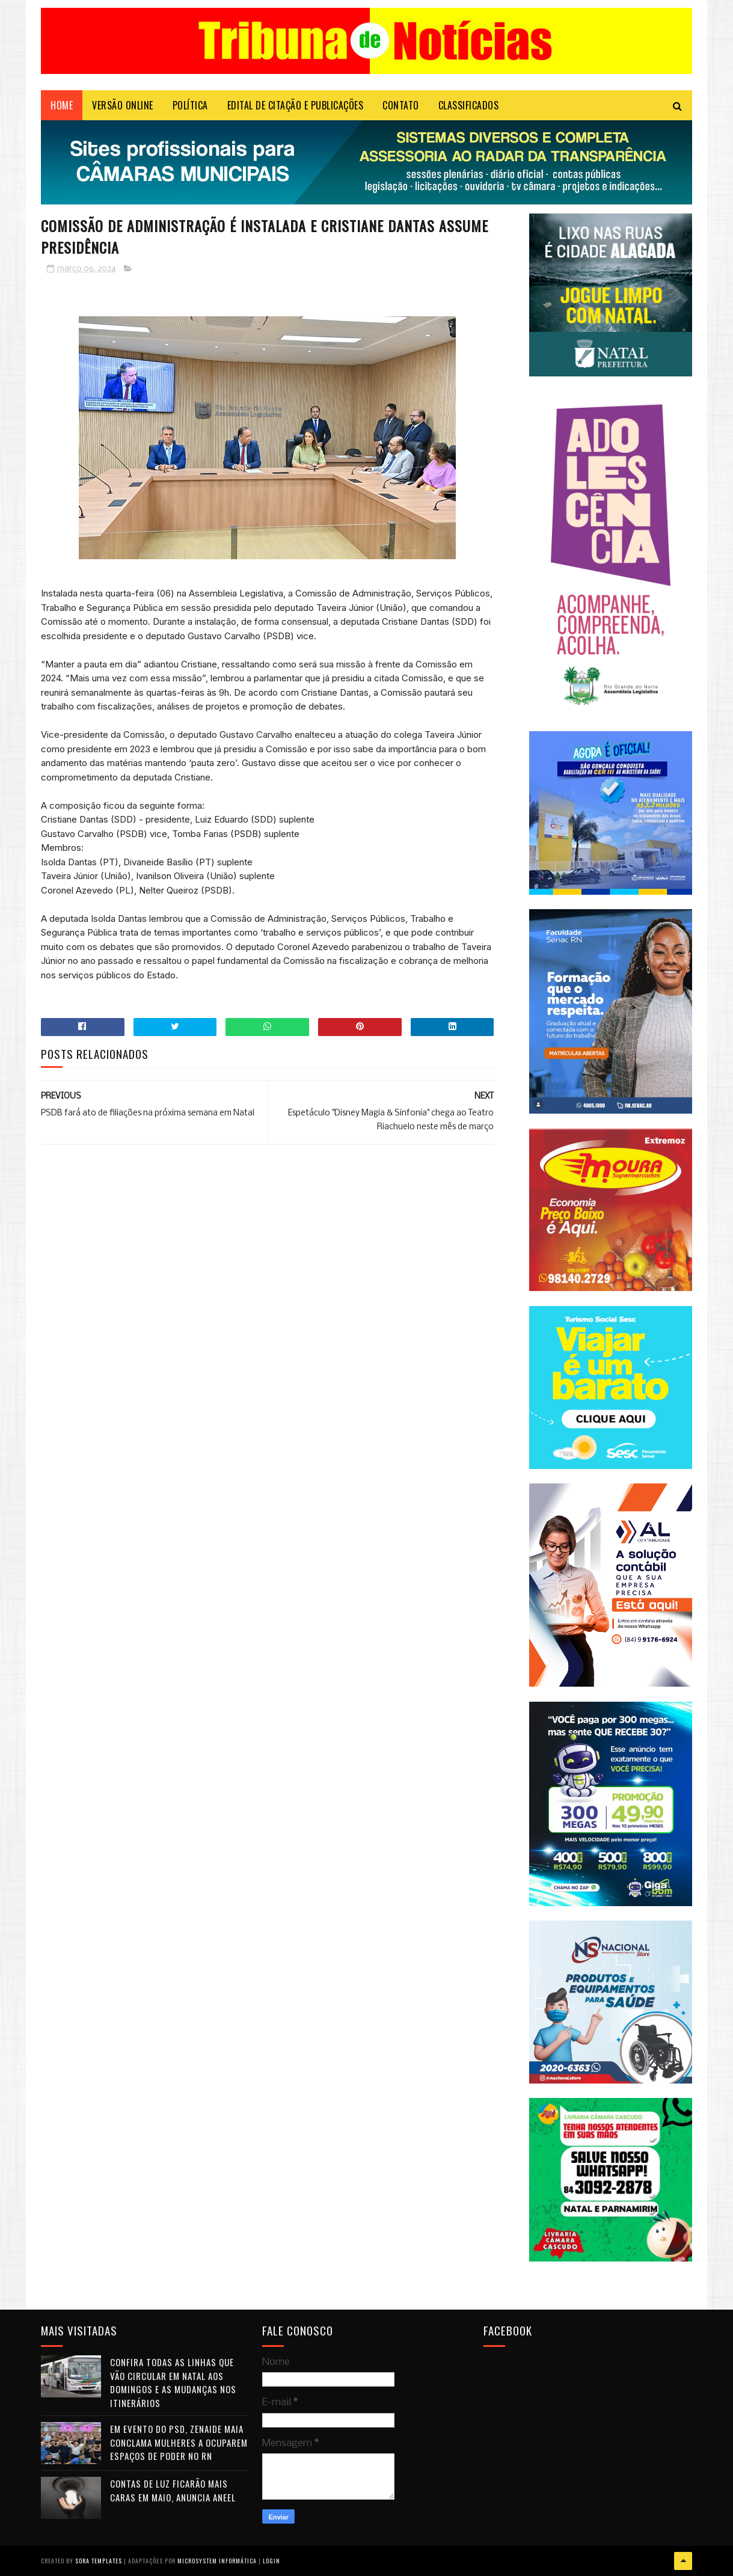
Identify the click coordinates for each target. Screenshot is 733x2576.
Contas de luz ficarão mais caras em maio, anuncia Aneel (173, 2490)
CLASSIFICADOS (468, 105)
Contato (400, 105)
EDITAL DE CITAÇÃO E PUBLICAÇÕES (295, 105)
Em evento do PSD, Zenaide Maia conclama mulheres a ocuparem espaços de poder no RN (179, 2442)
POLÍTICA (190, 105)
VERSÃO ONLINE (122, 105)
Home (62, 105)
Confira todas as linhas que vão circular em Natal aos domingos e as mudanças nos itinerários (173, 2382)
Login (271, 2560)
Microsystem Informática (217, 2560)
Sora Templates (98, 2560)
